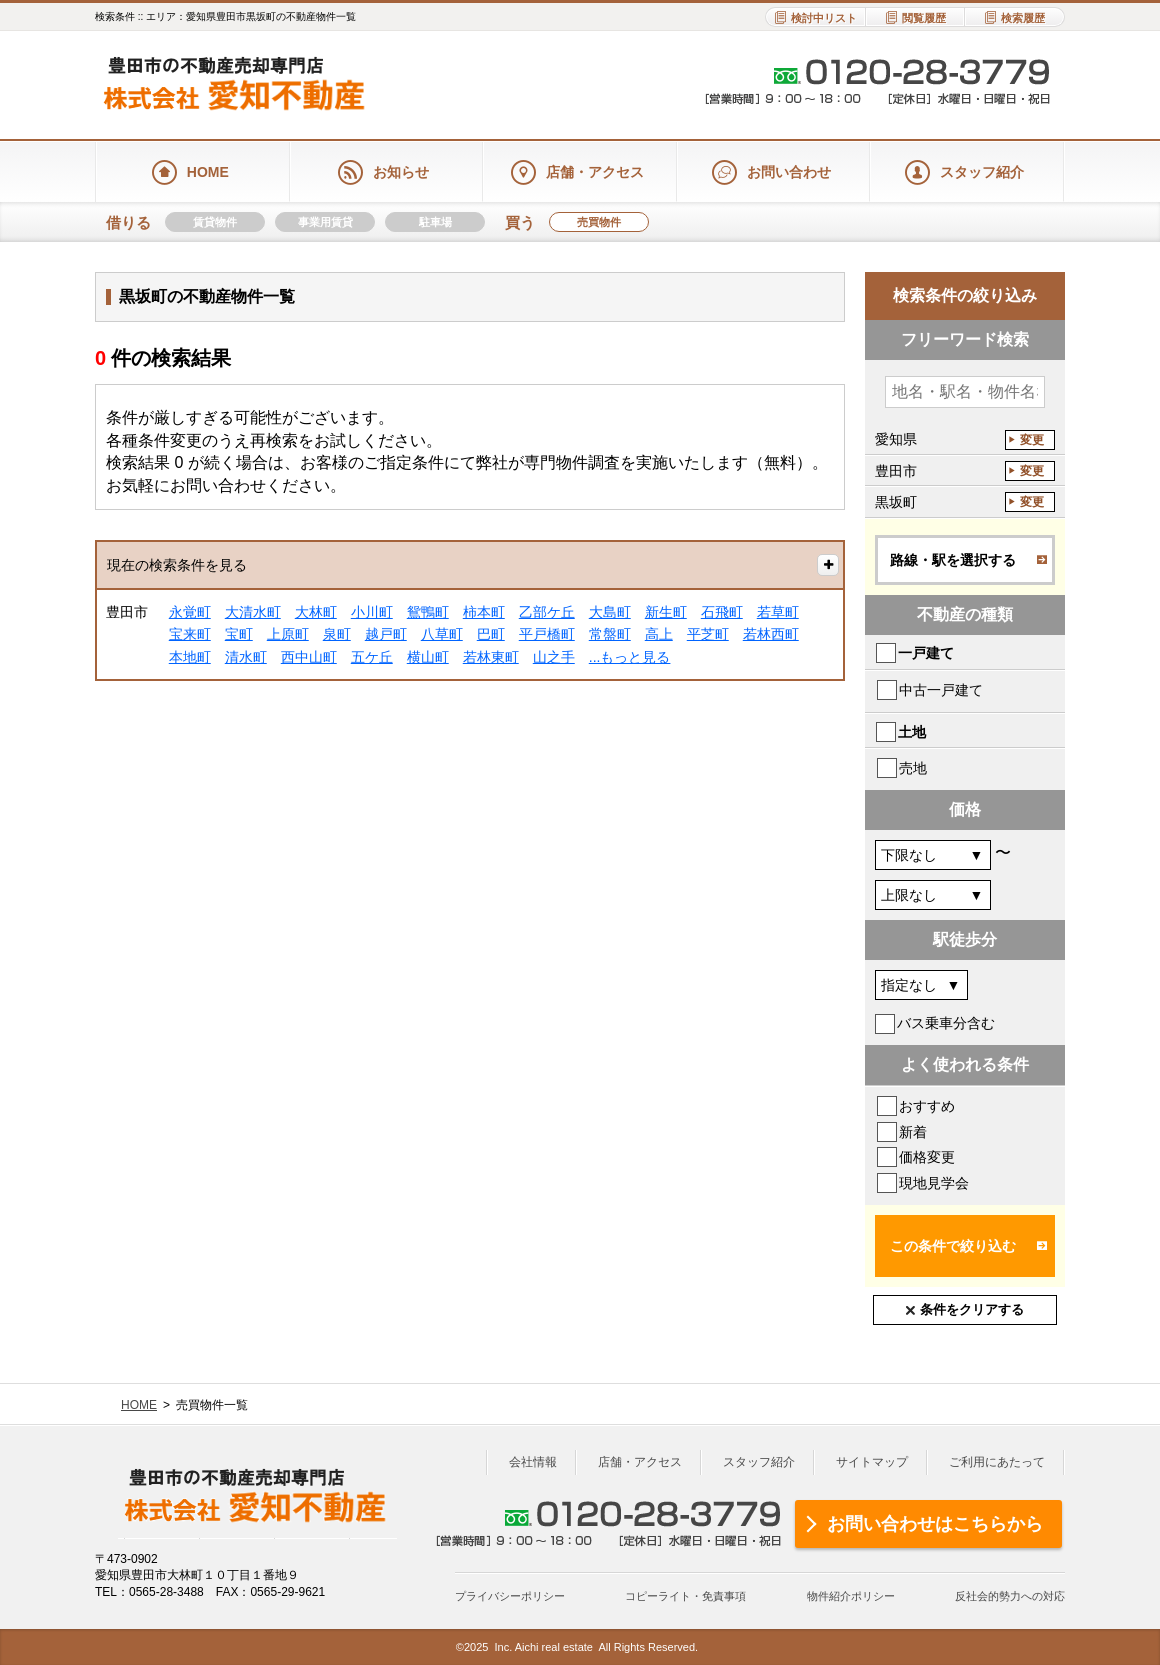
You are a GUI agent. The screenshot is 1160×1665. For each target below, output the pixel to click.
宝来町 (190, 634)
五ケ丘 (372, 657)
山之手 (554, 657)
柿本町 (484, 612)
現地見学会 (934, 1183)
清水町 (246, 657)
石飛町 (722, 612)
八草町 (442, 634)
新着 (913, 1132)
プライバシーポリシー (510, 1596)
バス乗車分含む (946, 1023)
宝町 (239, 634)
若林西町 (771, 634)
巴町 (491, 634)
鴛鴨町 (428, 612)
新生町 (666, 612)
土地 (912, 732)
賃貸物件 (215, 222)
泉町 (337, 634)
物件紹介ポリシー (851, 1596)
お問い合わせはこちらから (935, 1524)
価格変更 (927, 1157)
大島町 (610, 612)
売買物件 (599, 222)
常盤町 (610, 634)
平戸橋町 (547, 634)
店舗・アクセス (640, 1462)
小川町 (372, 612)
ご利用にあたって (997, 1462)
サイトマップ (872, 1462)
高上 (659, 634)
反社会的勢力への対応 (1010, 1596)
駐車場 (435, 222)
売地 (913, 768)
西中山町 (309, 657)
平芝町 (708, 634)
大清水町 (253, 612)
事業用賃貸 (325, 222)
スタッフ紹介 (759, 1462)
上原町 (288, 634)
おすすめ (927, 1106)
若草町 (778, 612)
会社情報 (533, 1462)
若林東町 (491, 657)
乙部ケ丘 (547, 612)
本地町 (190, 657)
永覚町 (190, 612)
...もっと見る (630, 657)
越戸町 (386, 634)
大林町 (316, 612)
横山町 (428, 657)
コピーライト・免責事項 (685, 1596)
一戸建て (926, 653)
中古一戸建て (941, 690)
